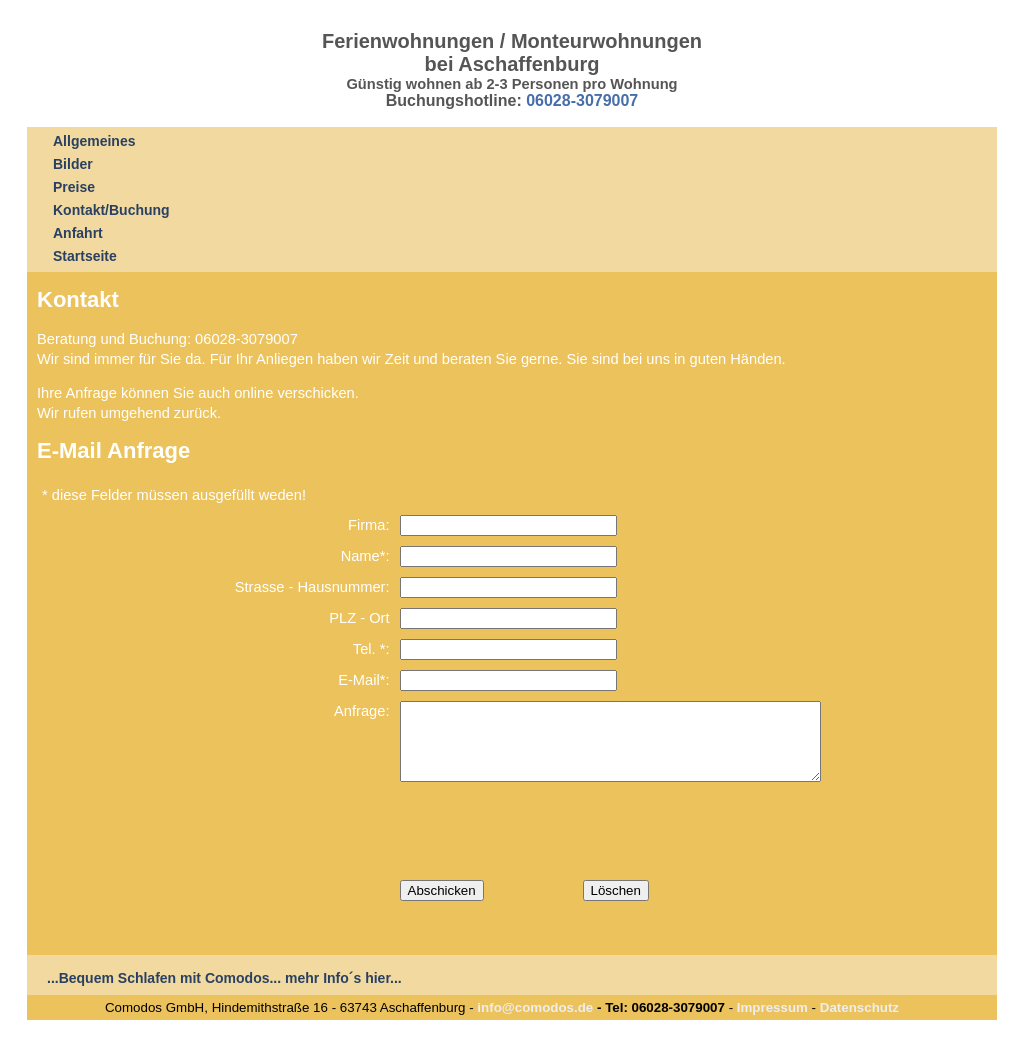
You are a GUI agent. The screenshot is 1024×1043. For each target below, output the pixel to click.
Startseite (85, 256)
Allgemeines (94, 141)
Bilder (73, 164)
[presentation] (552, 846)
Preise (74, 187)
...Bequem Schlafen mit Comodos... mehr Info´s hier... (224, 993)
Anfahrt (78, 233)
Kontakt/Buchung (111, 210)
